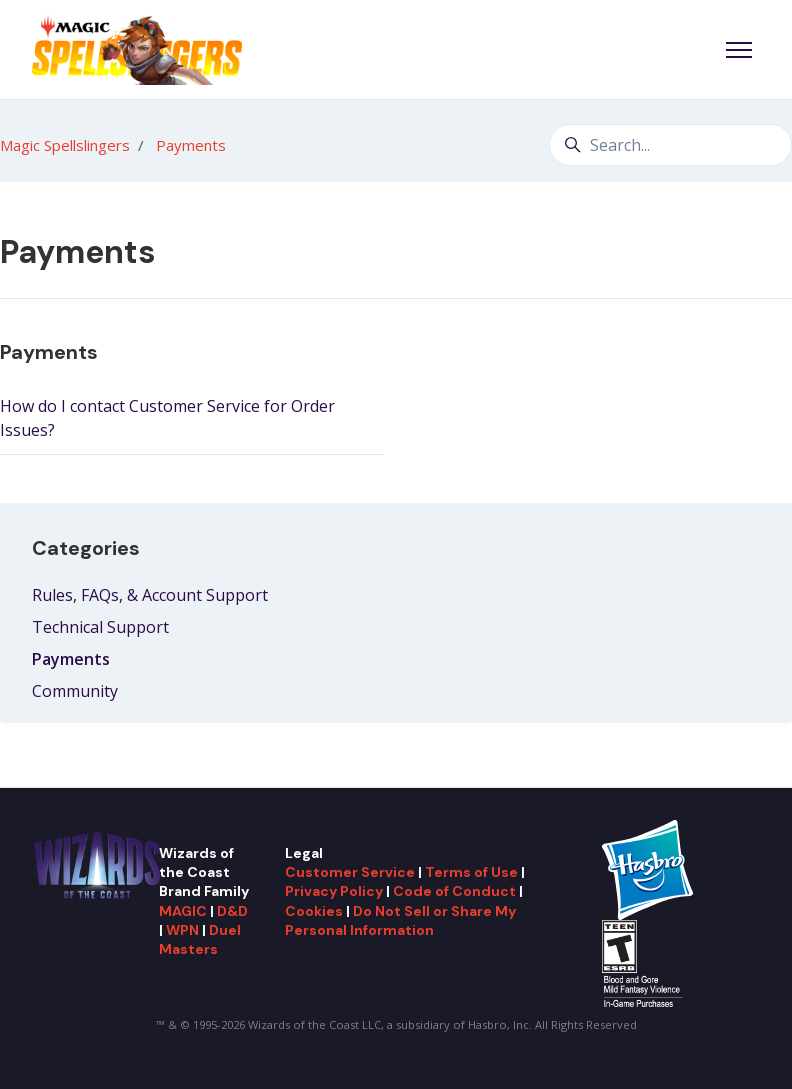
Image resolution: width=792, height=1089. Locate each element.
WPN (182, 930)
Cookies (314, 911)
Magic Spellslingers (65, 145)
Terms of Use (471, 872)
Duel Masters (200, 939)
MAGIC (183, 911)
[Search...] (670, 145)
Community (75, 691)
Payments (191, 145)
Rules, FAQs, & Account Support (150, 595)
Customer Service (350, 872)
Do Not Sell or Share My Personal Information (400, 920)
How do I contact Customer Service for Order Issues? (167, 418)
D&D (232, 911)
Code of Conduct (454, 891)
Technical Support (100, 627)
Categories (86, 548)
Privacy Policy (334, 891)
